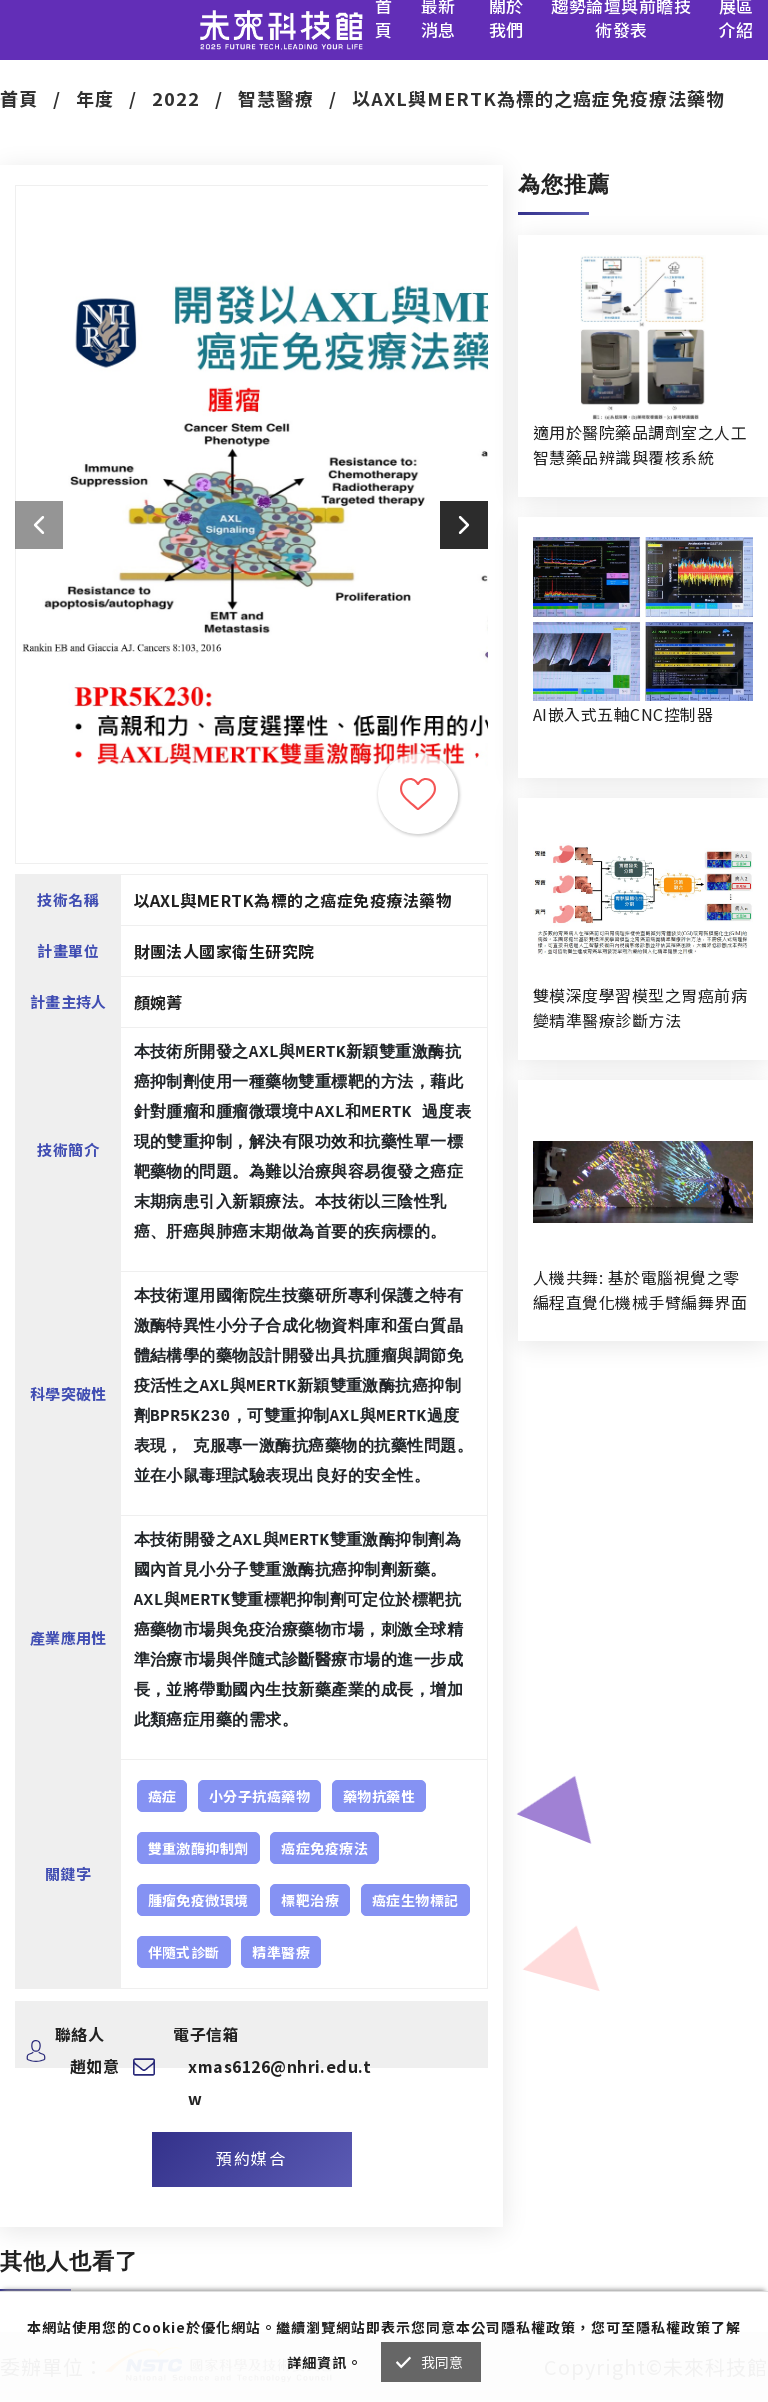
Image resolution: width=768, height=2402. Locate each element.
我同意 (442, 2362)
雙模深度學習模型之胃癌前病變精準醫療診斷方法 (640, 1007)
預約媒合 (251, 2158)
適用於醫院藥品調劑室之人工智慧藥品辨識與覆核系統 (640, 444)
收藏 (418, 794)
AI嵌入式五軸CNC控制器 (623, 714)
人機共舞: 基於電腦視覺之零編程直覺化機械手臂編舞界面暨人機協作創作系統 (640, 1290)
